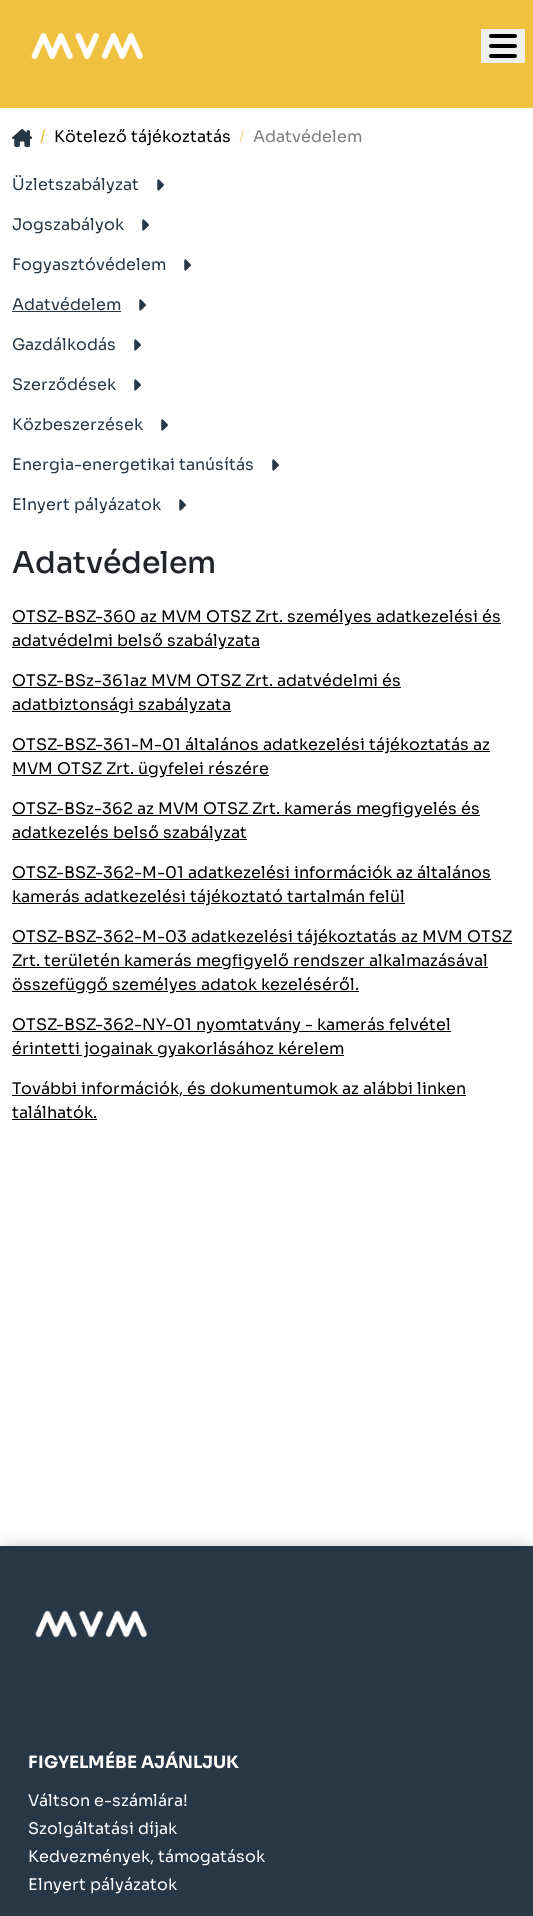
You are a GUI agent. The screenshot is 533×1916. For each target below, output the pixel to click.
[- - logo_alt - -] (91, 1624)
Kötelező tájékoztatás (142, 136)
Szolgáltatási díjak (102, 1829)
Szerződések (80, 384)
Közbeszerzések (94, 424)
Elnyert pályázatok (103, 504)
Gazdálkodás (80, 344)
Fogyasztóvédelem (105, 264)
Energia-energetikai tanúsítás (149, 464)
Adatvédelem (83, 304)
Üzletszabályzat (92, 184)
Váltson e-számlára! (108, 1801)
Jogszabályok (84, 224)
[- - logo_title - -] (503, 46)
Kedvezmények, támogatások (146, 1857)
